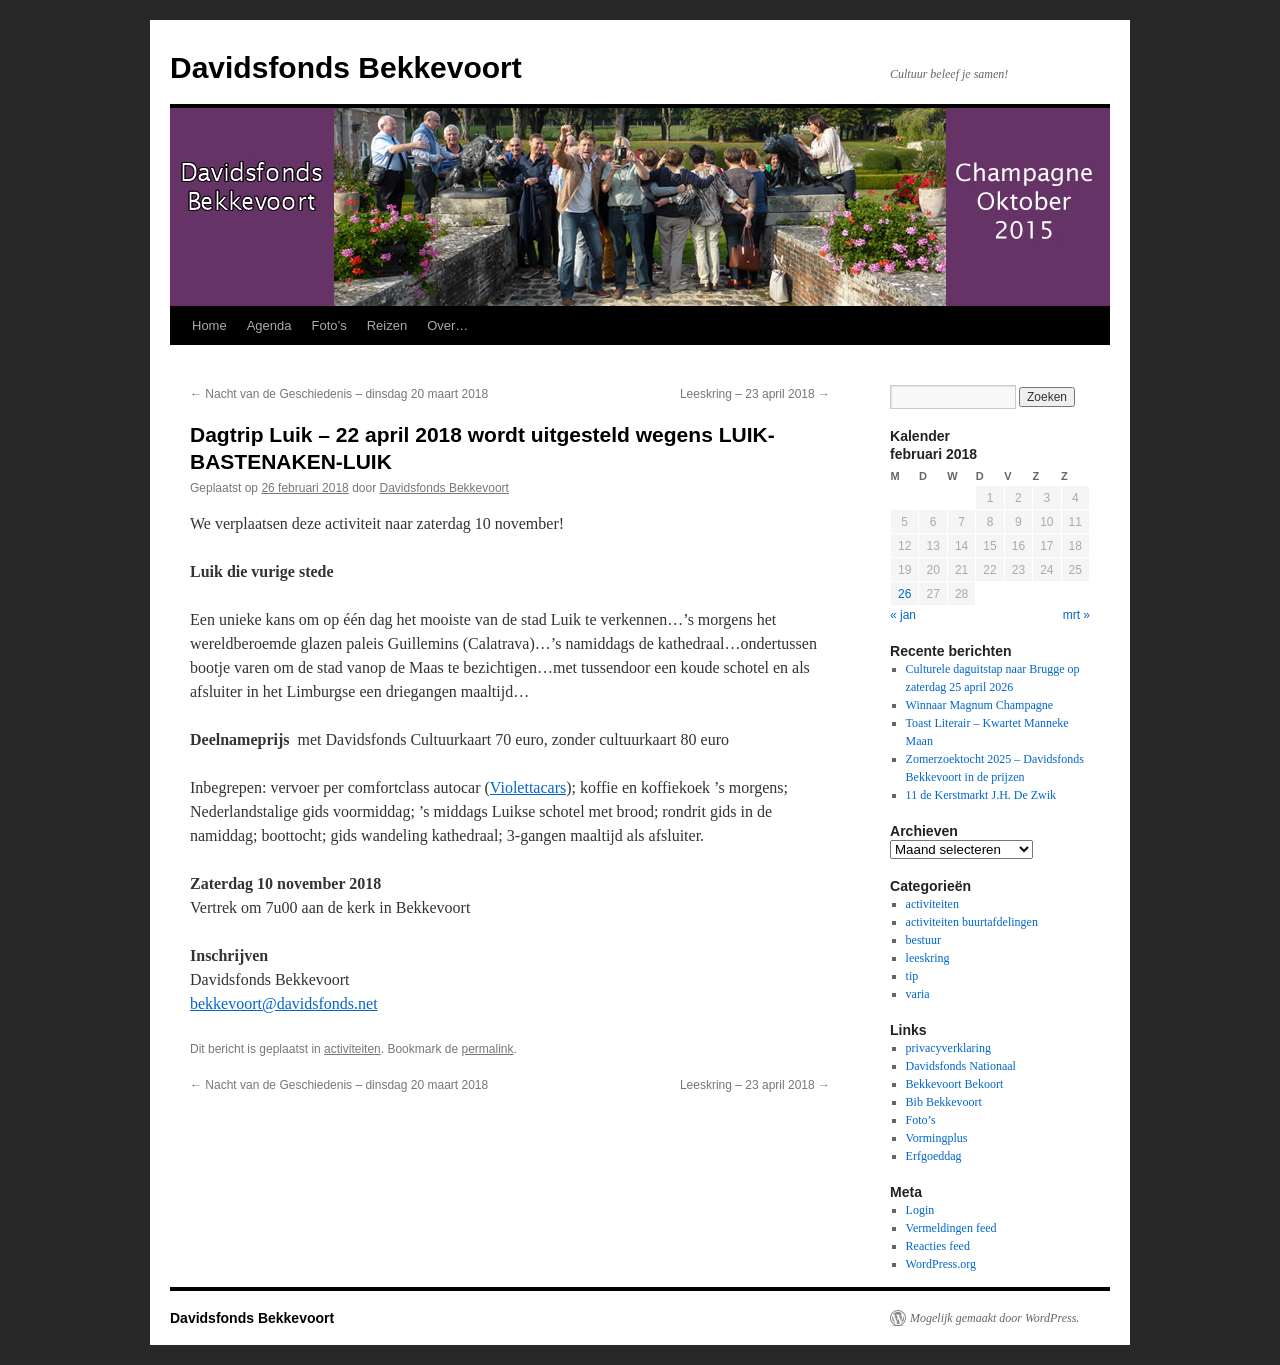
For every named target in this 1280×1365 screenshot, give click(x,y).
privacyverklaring (948, 1048)
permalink (487, 1049)
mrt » (1076, 615)
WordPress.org (941, 1264)
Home (209, 325)
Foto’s (329, 325)
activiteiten (352, 1049)
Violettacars (528, 787)
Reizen (387, 325)
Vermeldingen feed (951, 1228)
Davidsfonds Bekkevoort (346, 67)
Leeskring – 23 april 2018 (755, 394)
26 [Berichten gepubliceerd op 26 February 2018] (904, 594)
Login (920, 1210)
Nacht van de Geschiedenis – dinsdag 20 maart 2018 (339, 394)
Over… (447, 325)
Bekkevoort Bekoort (955, 1084)
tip (912, 976)
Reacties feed (938, 1246)
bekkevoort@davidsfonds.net (284, 1003)
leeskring (928, 958)
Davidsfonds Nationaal (961, 1066)
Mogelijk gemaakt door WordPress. (994, 1318)
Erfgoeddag (934, 1156)
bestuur (923, 940)
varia (918, 994)
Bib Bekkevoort (944, 1102)
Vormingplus (937, 1138)
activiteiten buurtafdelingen (972, 922)
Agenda (269, 325)
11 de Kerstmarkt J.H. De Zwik (981, 795)
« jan (903, 615)
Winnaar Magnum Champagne (979, 705)
